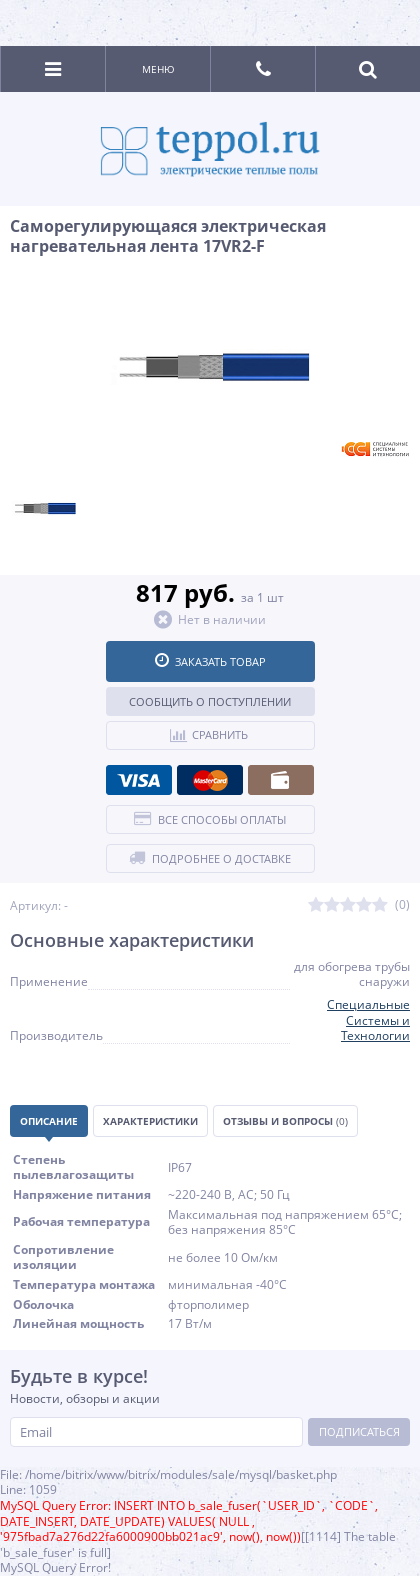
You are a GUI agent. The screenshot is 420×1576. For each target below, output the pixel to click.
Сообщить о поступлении (210, 701)
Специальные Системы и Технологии (368, 1020)
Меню (158, 69)
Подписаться (359, 1431)
